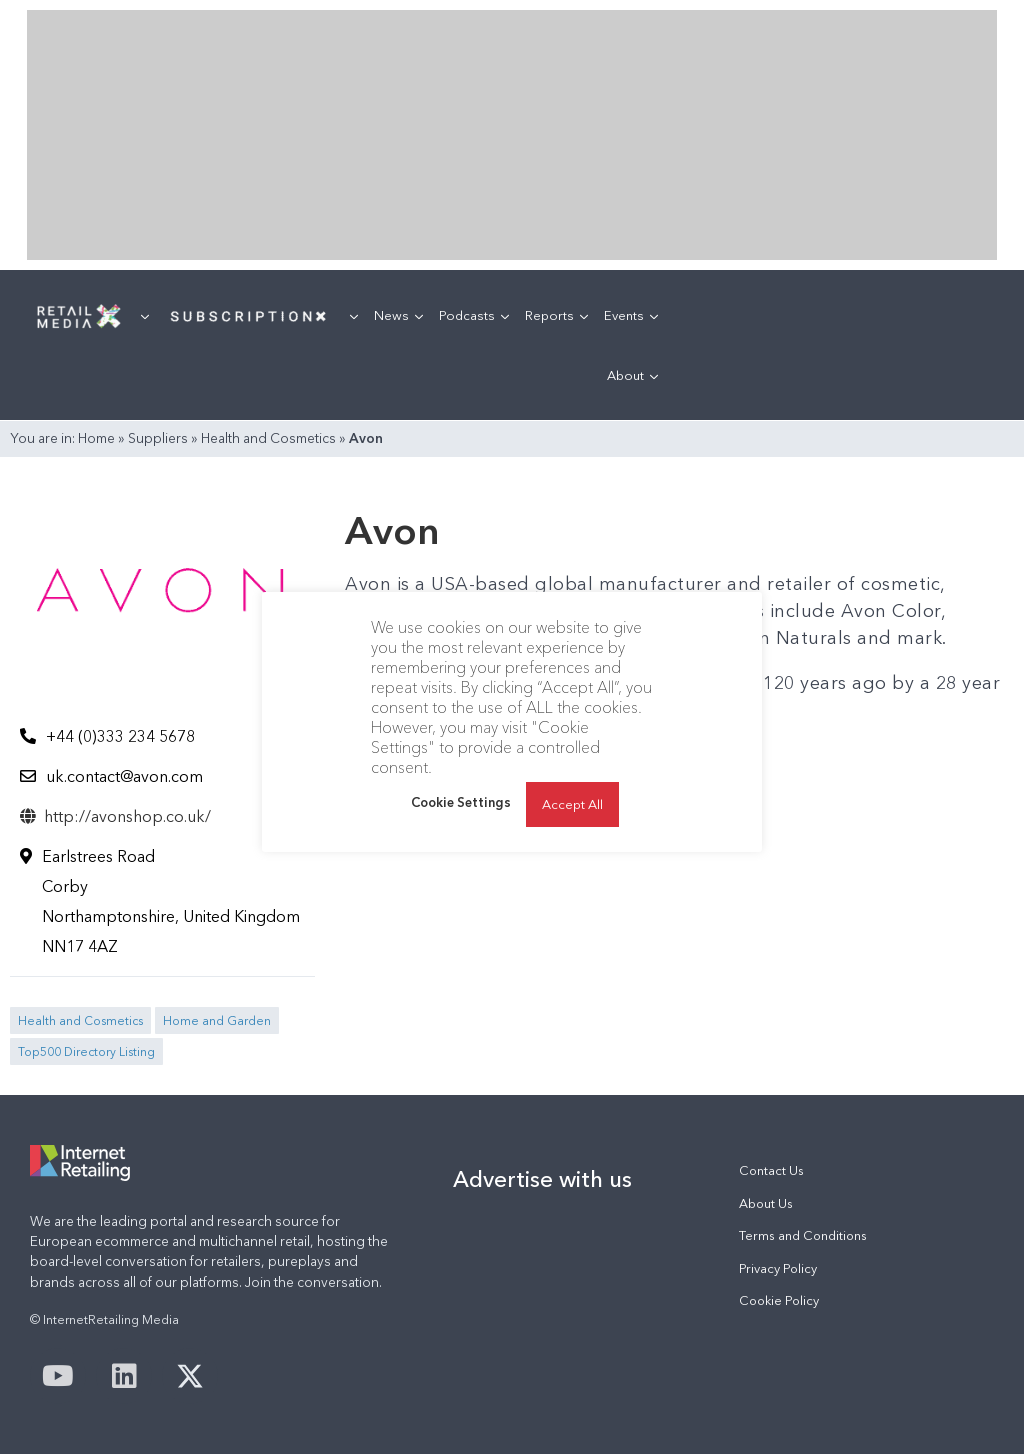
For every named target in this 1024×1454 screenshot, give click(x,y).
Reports (556, 315)
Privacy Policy (778, 1268)
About (632, 375)
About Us (766, 1203)
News (398, 315)
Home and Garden (217, 1020)
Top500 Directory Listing (86, 1051)
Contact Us (771, 1170)
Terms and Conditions (803, 1235)
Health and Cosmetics (268, 438)
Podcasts (474, 315)
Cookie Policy (779, 1300)
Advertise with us (542, 1179)
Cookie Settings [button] (461, 802)
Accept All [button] (572, 804)
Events (631, 315)
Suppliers (158, 438)
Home (96, 438)
